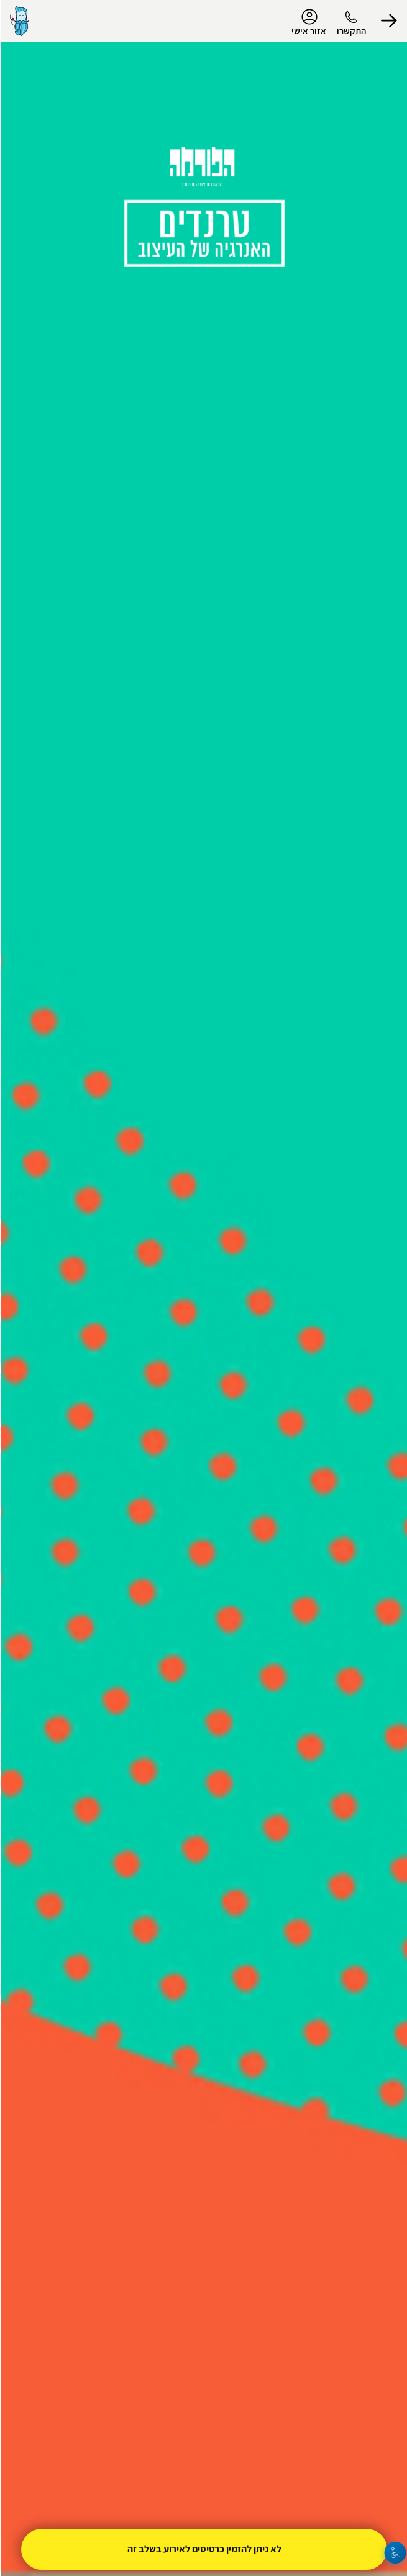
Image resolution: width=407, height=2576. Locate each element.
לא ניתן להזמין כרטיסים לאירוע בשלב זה (204, 2549)
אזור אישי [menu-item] (308, 22)
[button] (388, 21)
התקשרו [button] (350, 31)
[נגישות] (395, 2553)
